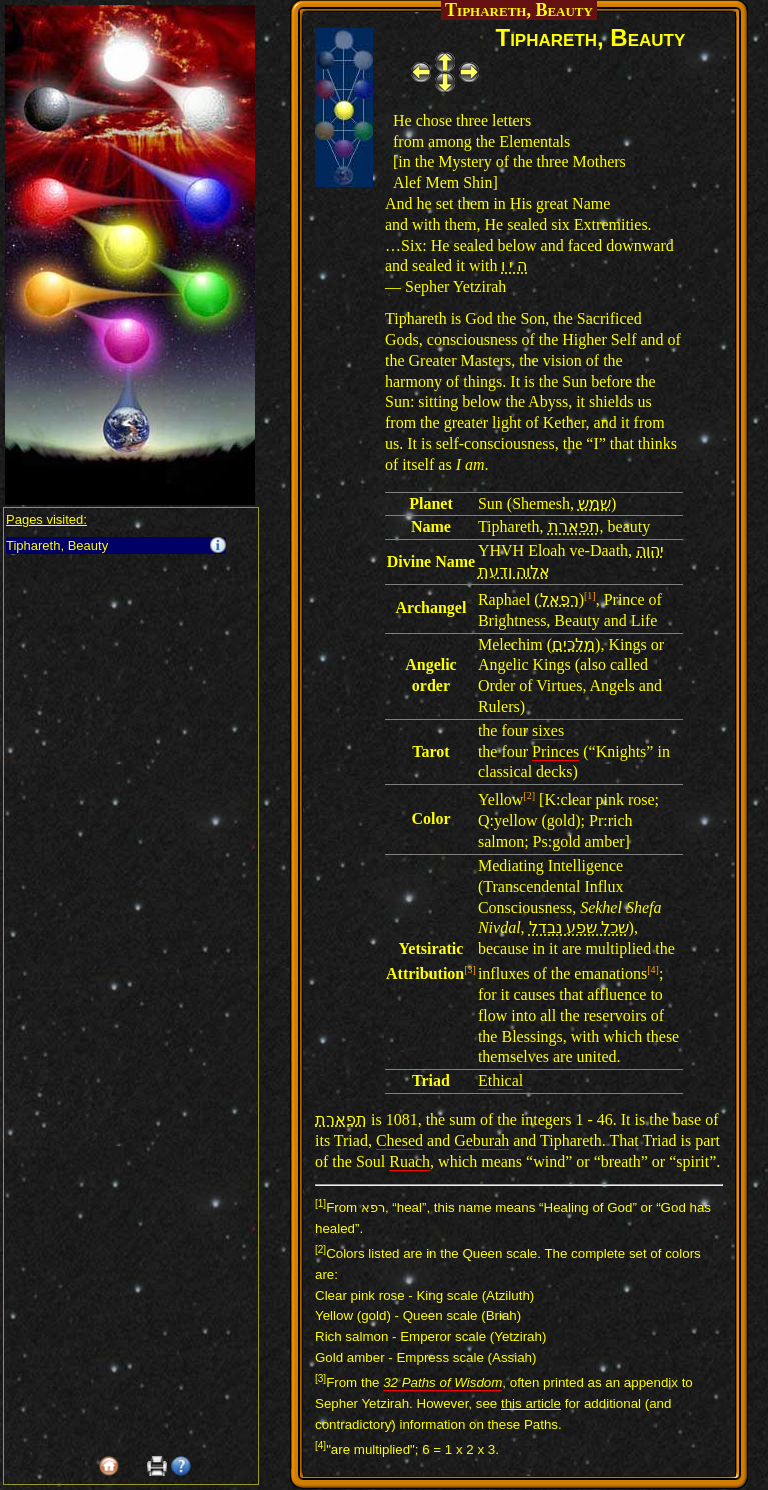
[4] (653, 969)
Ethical (500, 1080)
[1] (590, 595)
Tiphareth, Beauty (57, 545)
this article (531, 1403)
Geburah (481, 1140)
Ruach (409, 1161)
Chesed (399, 1140)
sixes (548, 730)
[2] (529, 795)
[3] (470, 969)
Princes (555, 751)
